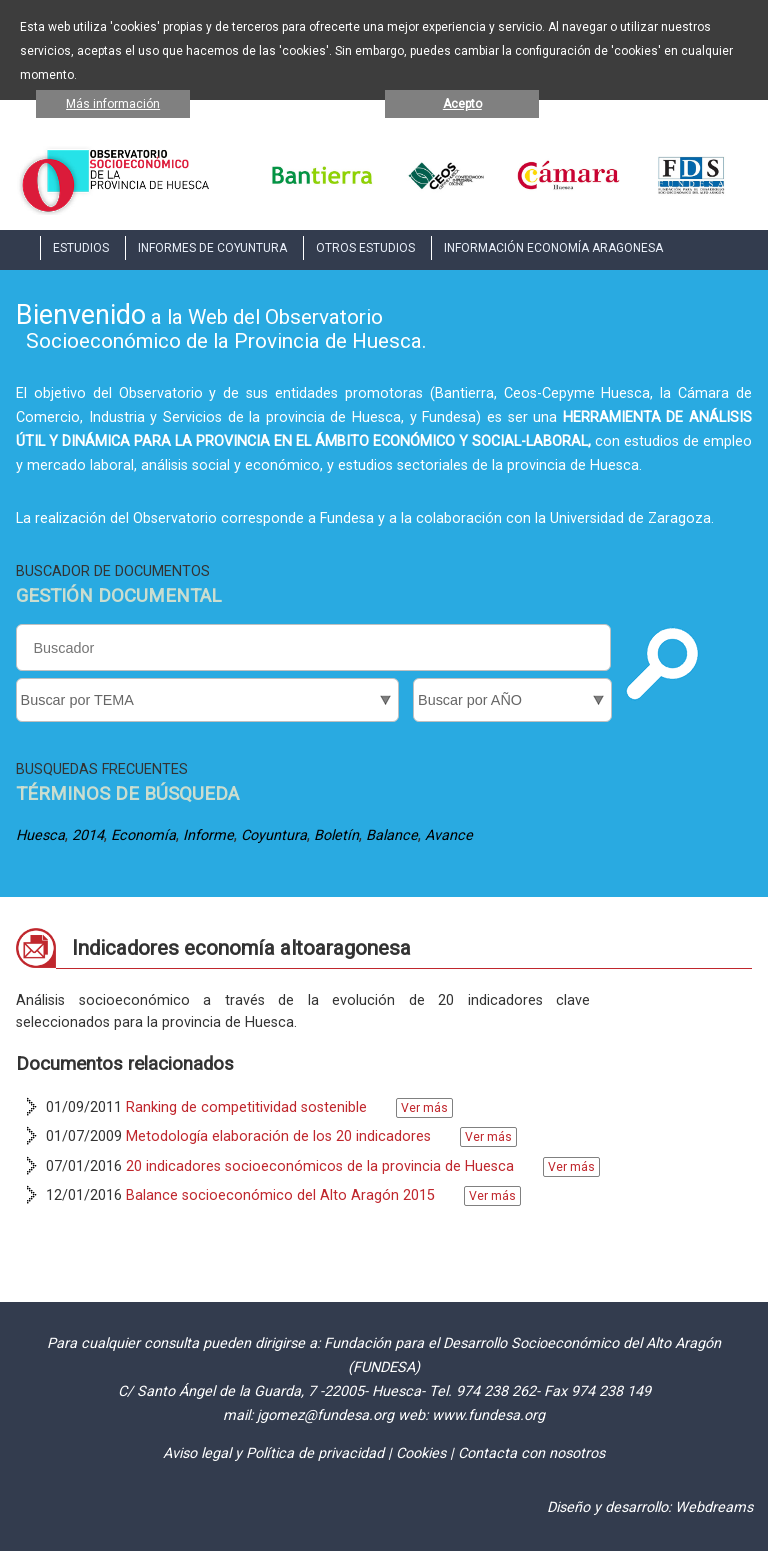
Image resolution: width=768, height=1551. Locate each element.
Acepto (462, 104)
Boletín (336, 835)
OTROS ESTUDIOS (365, 248)
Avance (449, 835)
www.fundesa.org (488, 1415)
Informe (208, 835)
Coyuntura (274, 835)
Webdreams (714, 1507)
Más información (113, 104)
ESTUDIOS (81, 248)
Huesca (40, 835)
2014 (88, 835)
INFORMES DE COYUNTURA (212, 248)
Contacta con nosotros (531, 1453)
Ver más (424, 1108)
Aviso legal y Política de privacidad (273, 1453)
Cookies (421, 1453)
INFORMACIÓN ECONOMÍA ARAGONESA (553, 248)
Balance (392, 835)
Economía (143, 835)
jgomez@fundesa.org (325, 1415)
